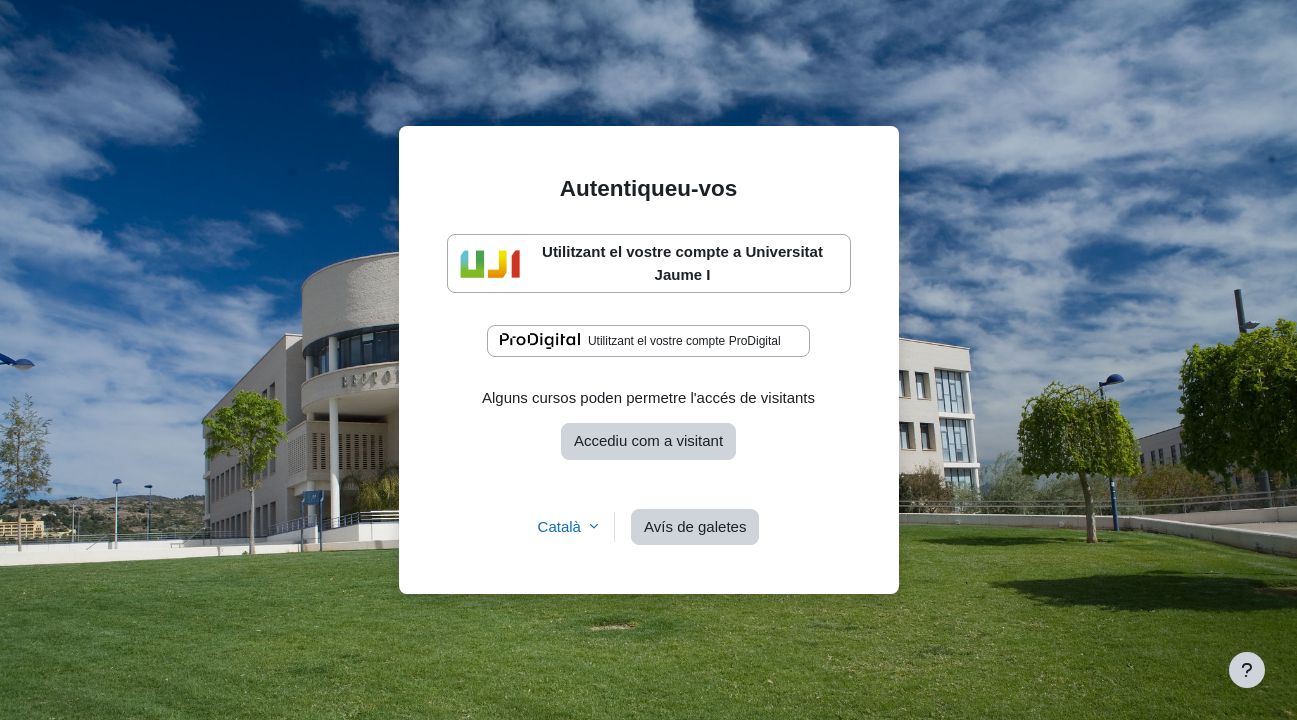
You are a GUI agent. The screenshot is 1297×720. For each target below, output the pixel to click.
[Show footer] (1247, 670)
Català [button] (562, 526)
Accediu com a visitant (648, 440)
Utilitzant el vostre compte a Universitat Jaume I (641, 263)
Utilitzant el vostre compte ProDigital (640, 341)
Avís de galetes (695, 526)
